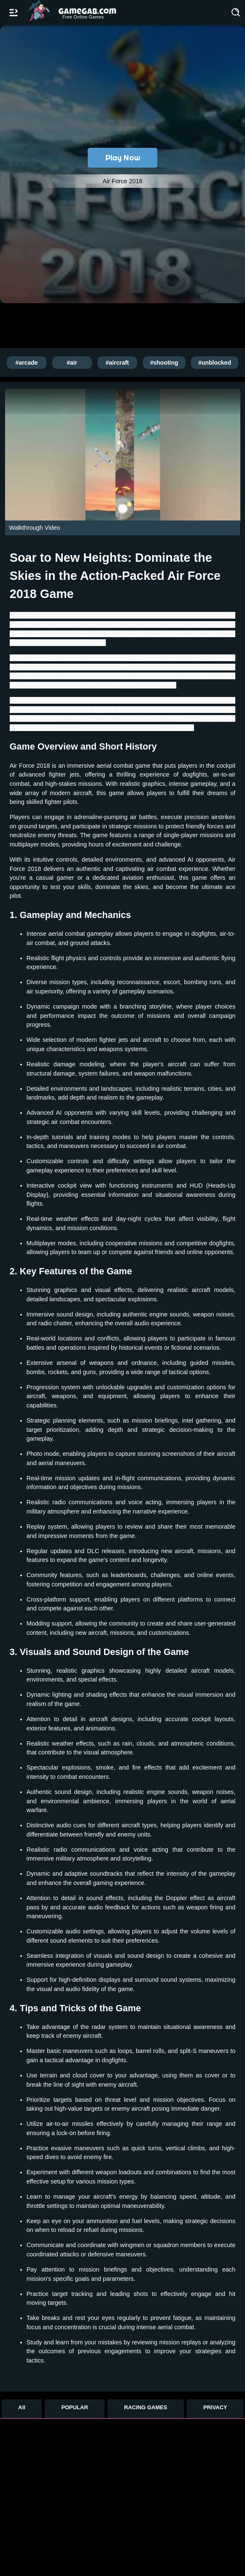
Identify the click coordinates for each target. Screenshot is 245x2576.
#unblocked (214, 362)
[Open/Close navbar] (13, 13)
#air (72, 362)
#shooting (164, 362)
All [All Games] (21, 2407)
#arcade (27, 362)
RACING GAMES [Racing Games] (145, 2407)
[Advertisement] (109, 324)
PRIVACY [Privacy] (215, 2407)
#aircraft (117, 362)
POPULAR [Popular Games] (74, 2407)
